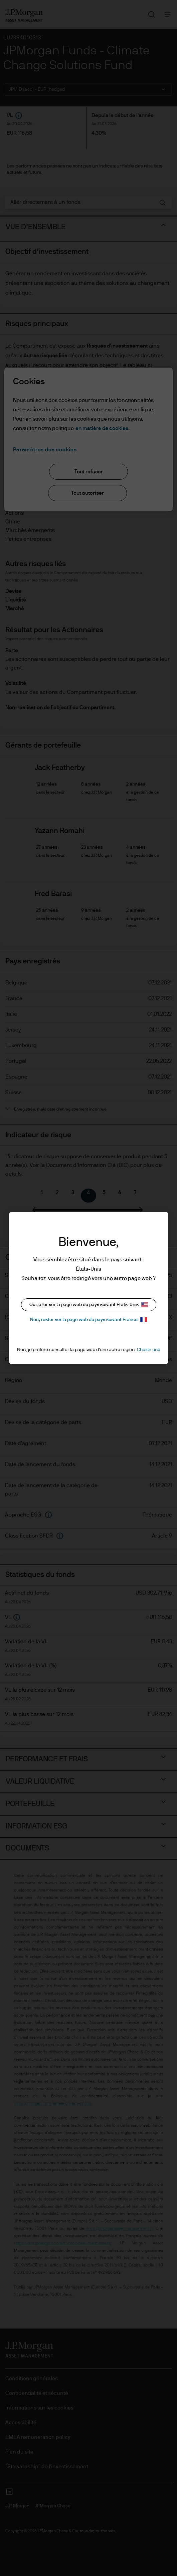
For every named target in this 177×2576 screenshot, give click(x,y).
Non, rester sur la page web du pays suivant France (88, 1319)
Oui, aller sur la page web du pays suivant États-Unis (88, 1304)
